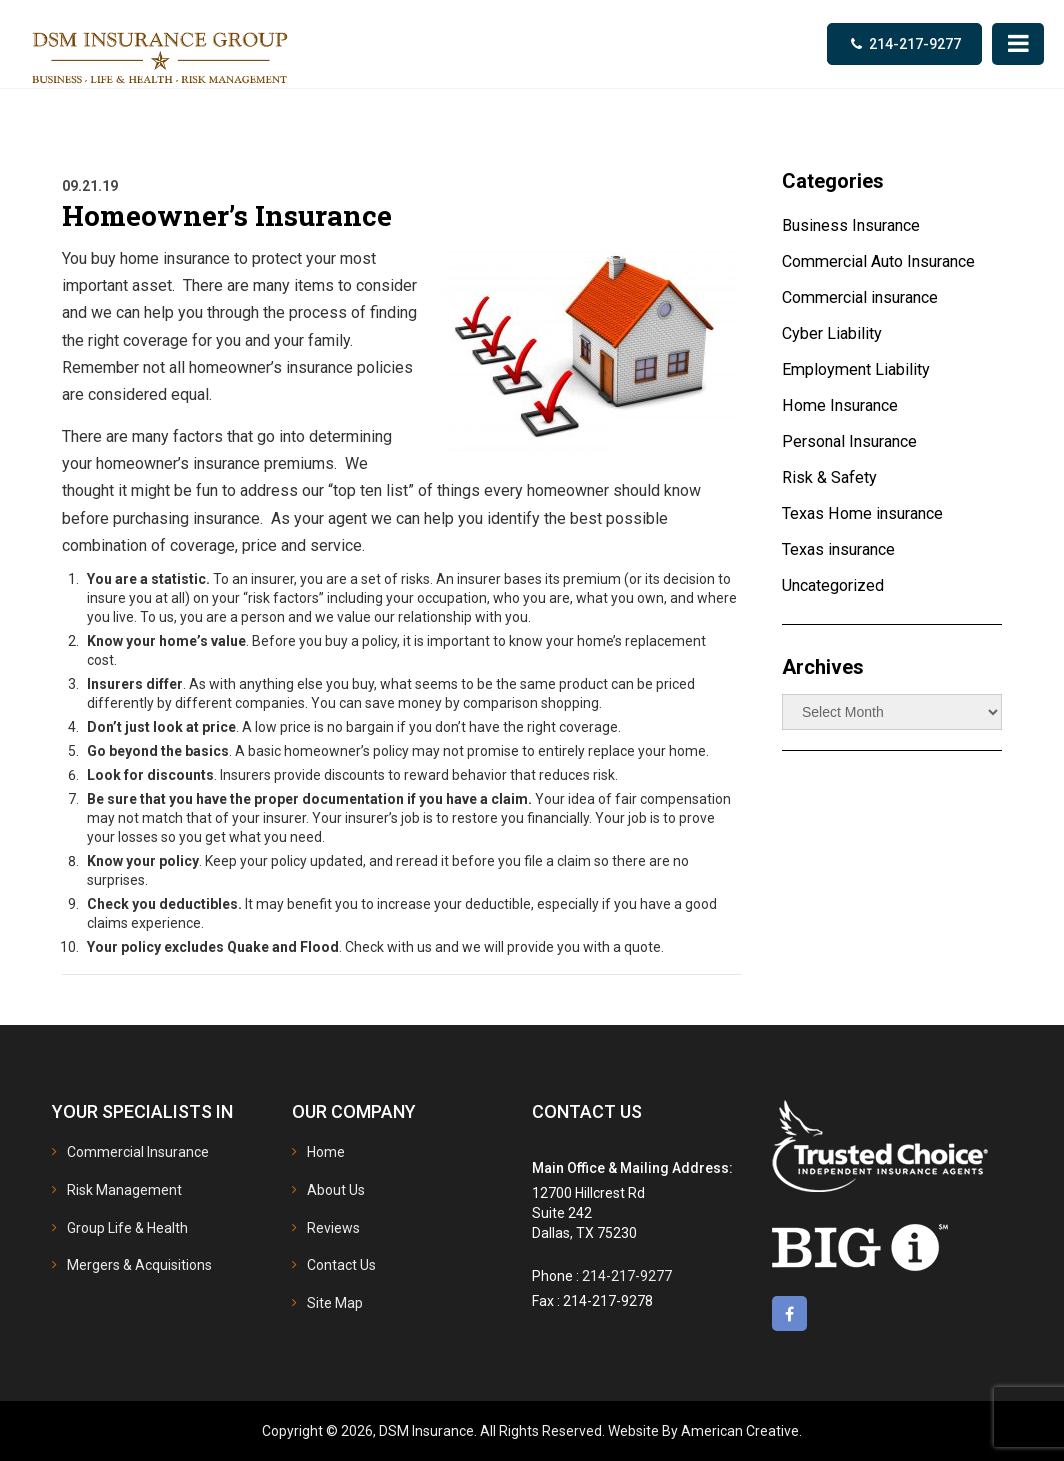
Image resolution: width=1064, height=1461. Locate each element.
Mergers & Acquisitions (139, 1265)
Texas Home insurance (867, 514)
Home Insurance (843, 406)
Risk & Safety (831, 478)
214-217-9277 (915, 44)
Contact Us (341, 1265)
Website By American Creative (703, 1431)
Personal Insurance (854, 442)
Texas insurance (842, 550)
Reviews (333, 1227)
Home (326, 1152)
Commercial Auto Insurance (887, 262)
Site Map (335, 1302)
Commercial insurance (866, 298)
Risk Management (124, 1190)
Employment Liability (859, 370)
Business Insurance (855, 226)
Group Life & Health (127, 1227)
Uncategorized (837, 586)
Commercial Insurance (138, 1152)
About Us (336, 1190)
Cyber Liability (834, 334)
